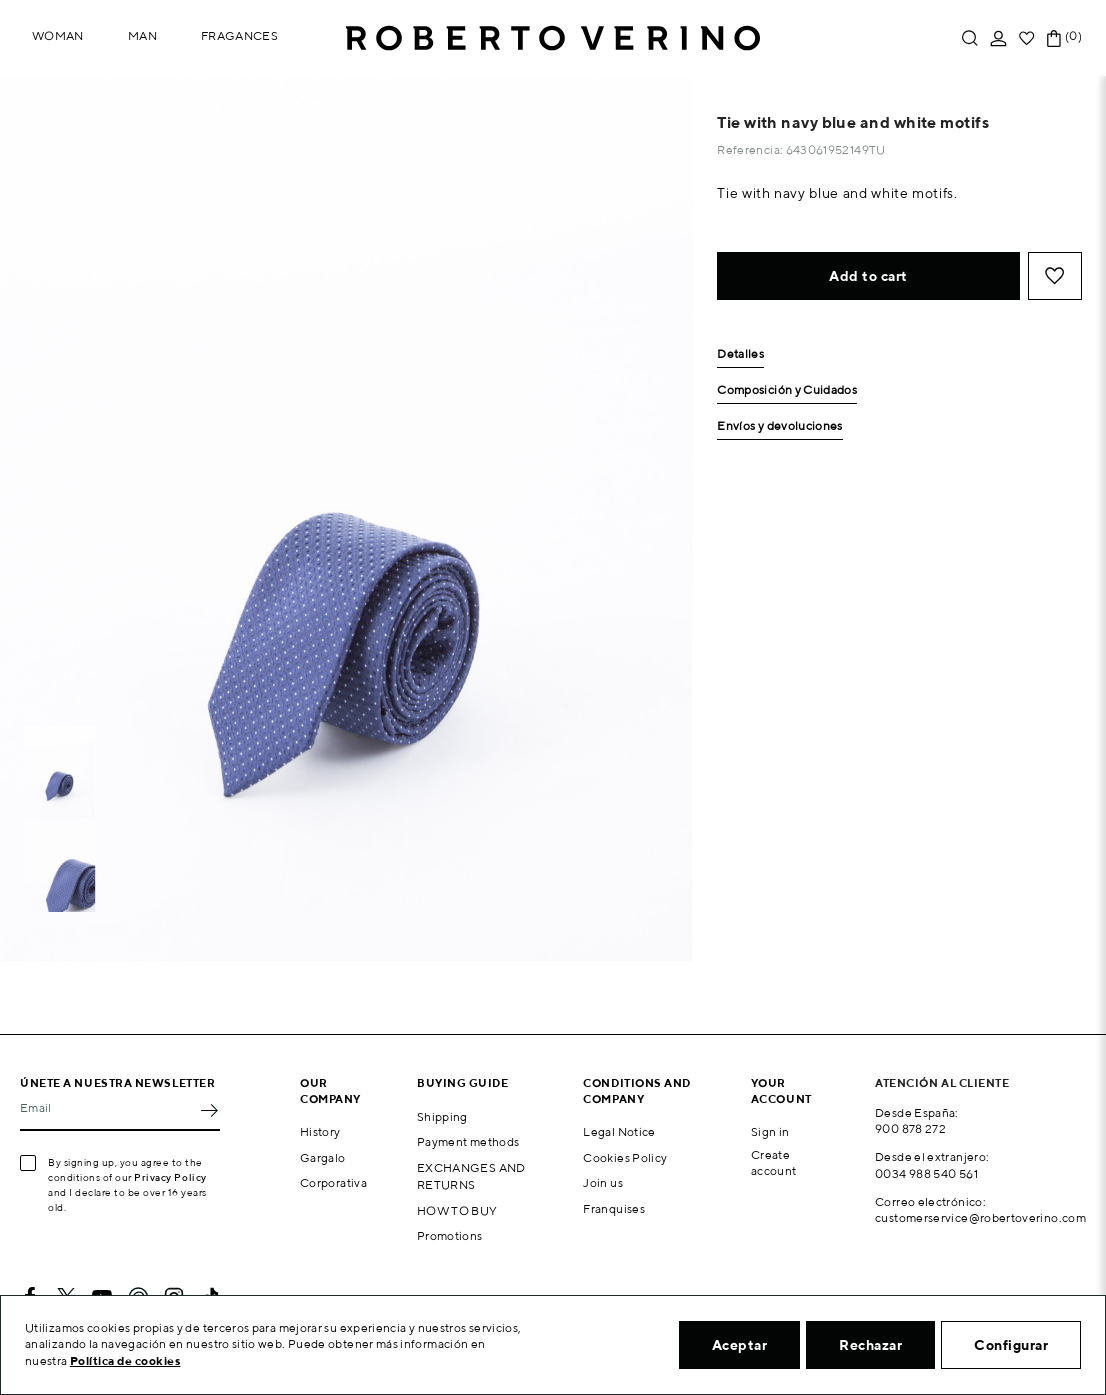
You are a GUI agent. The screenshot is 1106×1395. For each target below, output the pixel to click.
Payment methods (468, 1141)
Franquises (614, 1208)
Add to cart (868, 276)
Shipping (442, 1116)
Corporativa (333, 1182)
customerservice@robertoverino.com (980, 1217)
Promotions (450, 1235)
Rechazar (870, 1345)
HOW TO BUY (457, 1210)
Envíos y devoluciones (780, 426)
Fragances (239, 35)
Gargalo (323, 1157)
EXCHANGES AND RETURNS (471, 1176)
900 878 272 (910, 1128)
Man (142, 35)
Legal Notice (619, 1131)
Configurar (1011, 1345)
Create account (774, 1163)
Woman (58, 35)
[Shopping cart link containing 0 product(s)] (1054, 38)
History (320, 1131)
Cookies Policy (625, 1157)
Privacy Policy (170, 1177)
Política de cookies (125, 1360)
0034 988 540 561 (926, 1173)
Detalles (740, 354)
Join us (603, 1182)
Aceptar (740, 1345)
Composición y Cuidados (787, 390)
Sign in (770, 1131)
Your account (781, 1090)
